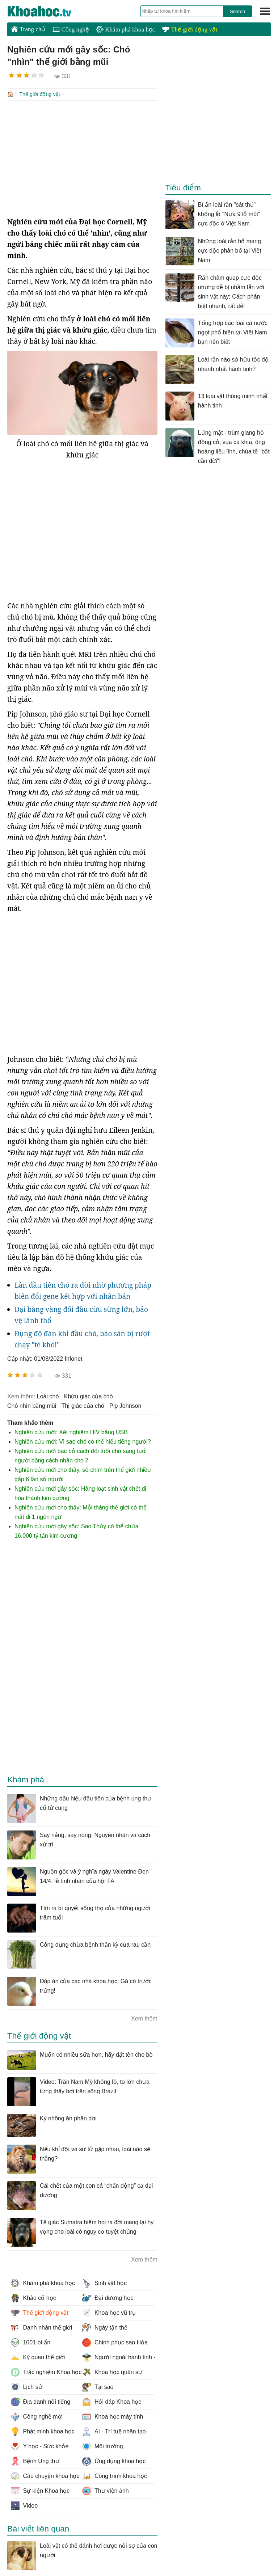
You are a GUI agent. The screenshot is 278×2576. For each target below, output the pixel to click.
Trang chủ (28, 29)
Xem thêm (144, 2018)
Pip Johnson (125, 1405)
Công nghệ (70, 29)
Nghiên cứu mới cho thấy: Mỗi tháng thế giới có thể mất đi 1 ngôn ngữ (80, 1511)
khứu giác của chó (88, 1396)
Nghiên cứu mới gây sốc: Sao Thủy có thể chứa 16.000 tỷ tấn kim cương (76, 1530)
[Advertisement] (82, 157)
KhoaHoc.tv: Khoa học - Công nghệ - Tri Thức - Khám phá (47, 11)
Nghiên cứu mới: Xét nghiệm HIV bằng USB (71, 1431)
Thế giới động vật (189, 29)
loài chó (48, 1396)
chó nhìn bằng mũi (31, 1405)
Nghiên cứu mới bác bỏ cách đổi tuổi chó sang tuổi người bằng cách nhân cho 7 (80, 1455)
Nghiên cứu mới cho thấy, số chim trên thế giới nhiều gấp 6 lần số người (82, 1474)
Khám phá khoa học (125, 29)
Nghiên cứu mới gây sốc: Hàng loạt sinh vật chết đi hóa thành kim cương (80, 1492)
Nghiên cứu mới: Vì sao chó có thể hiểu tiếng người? (82, 1441)
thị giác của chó (83, 1405)
